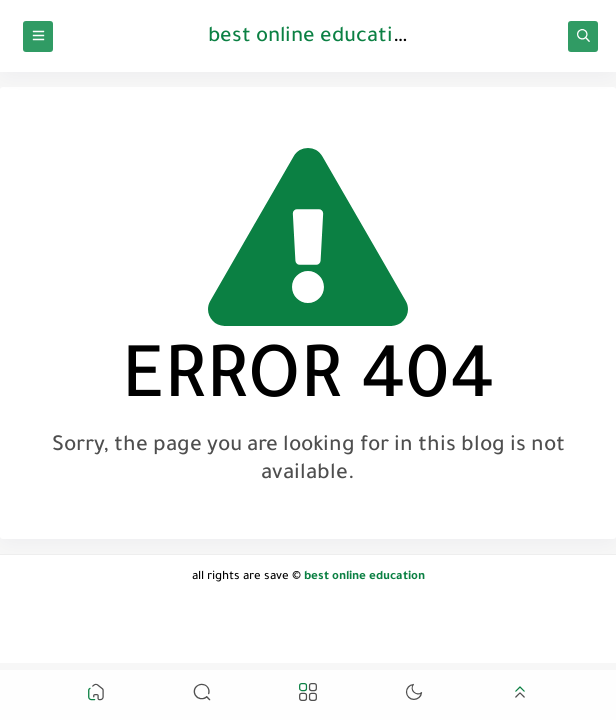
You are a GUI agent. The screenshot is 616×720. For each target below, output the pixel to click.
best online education (312, 38)
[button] (96, 695)
